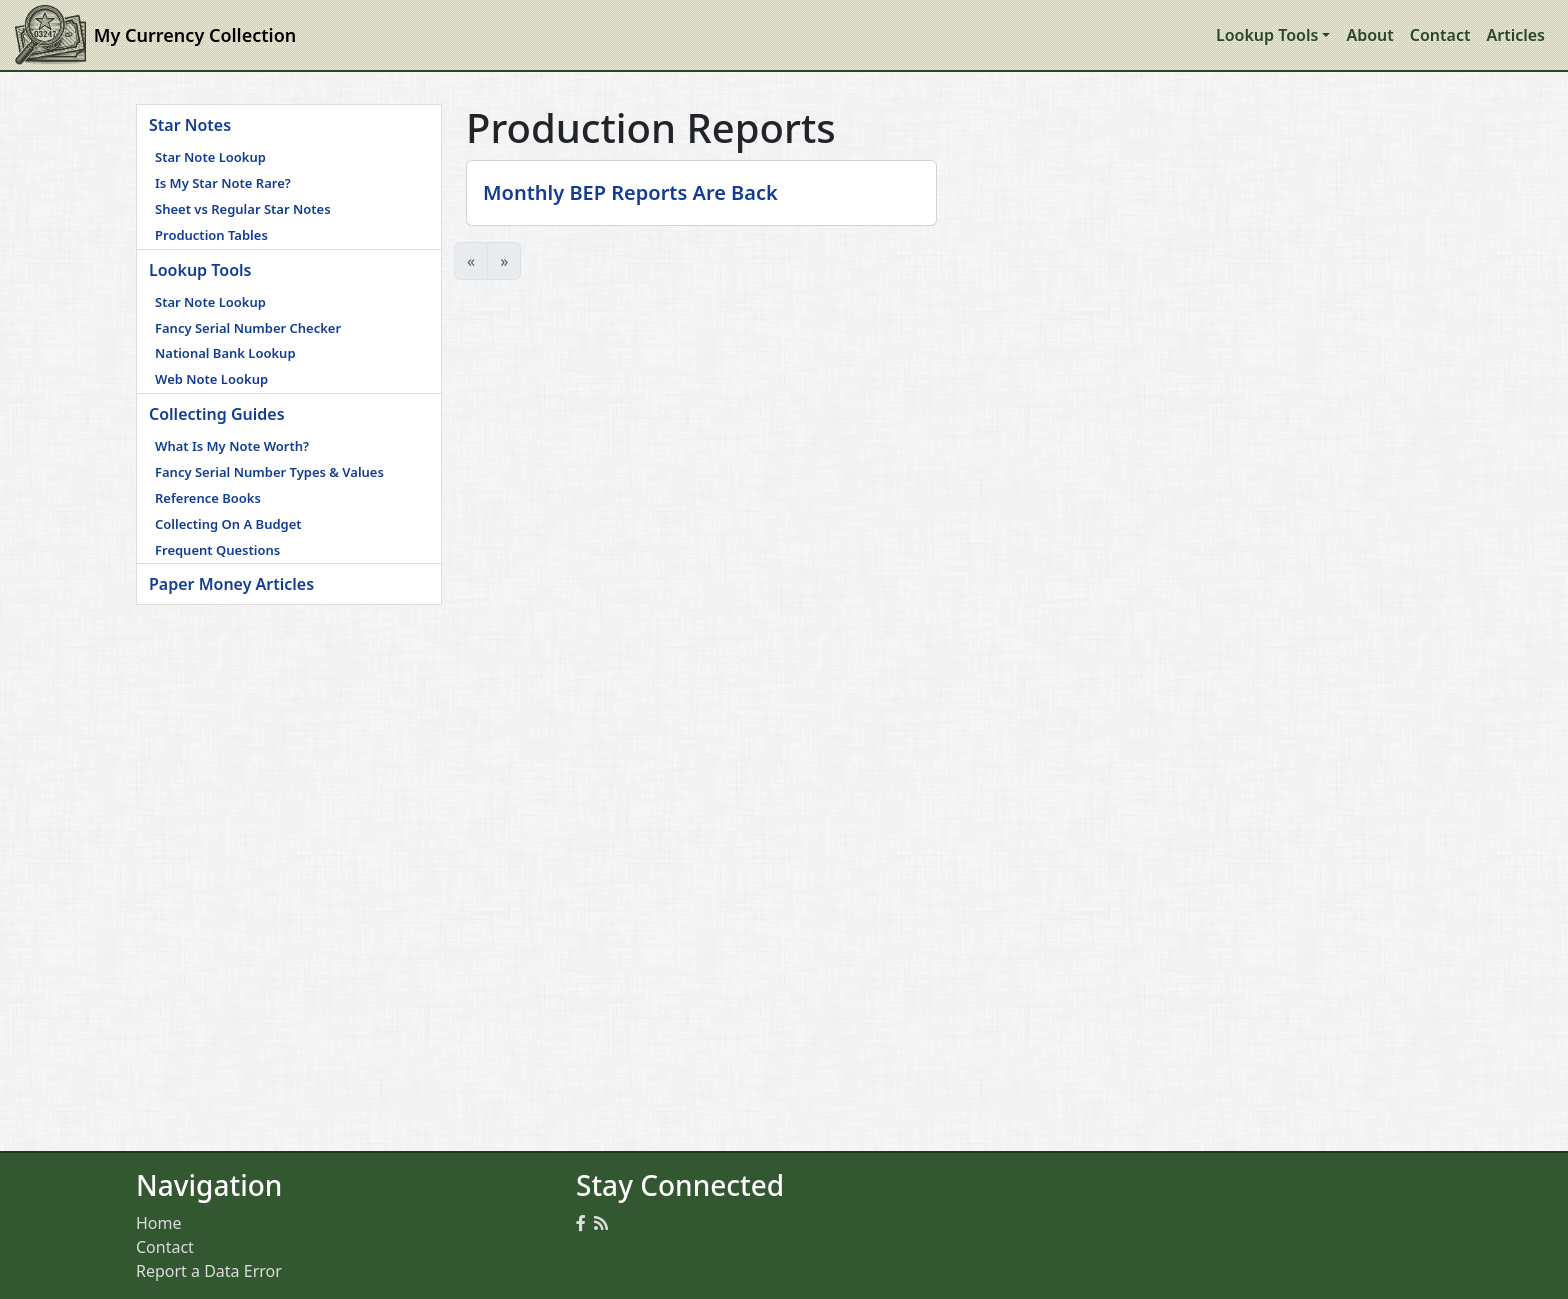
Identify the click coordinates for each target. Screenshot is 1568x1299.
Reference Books (208, 498)
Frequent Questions (217, 550)
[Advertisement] (289, 730)
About (1369, 35)
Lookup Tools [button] (1267, 35)
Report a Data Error (209, 1271)
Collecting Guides (217, 414)
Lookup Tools (200, 270)
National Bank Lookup (225, 353)
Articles (1515, 35)
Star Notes (190, 125)
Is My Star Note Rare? (223, 183)
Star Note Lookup (210, 157)
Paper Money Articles (231, 584)
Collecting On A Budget (228, 524)
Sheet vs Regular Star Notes (243, 209)
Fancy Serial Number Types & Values (269, 472)
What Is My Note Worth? (232, 446)
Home (159, 1223)
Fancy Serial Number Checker (248, 328)
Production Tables (211, 235)
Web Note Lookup (211, 379)
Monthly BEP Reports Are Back (630, 192)
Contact (1440, 35)
